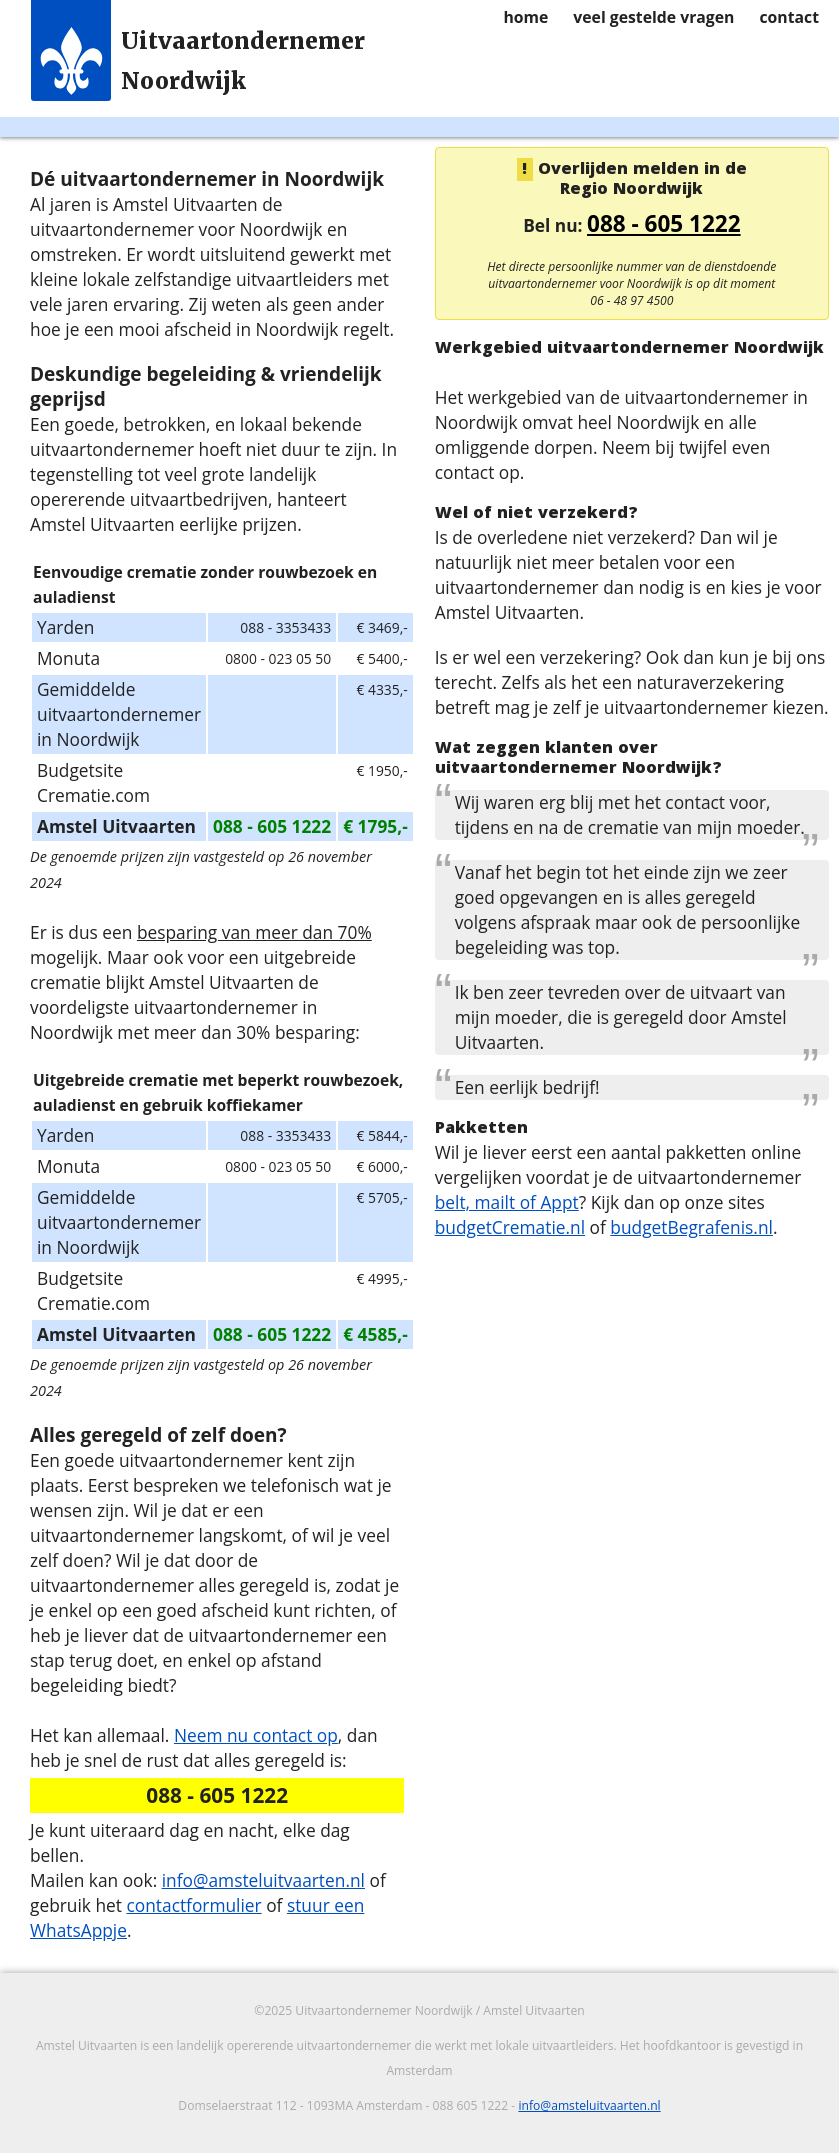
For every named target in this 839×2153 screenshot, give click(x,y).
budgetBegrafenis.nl (691, 1227)
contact (789, 17)
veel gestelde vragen (653, 17)
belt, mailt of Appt (507, 1202)
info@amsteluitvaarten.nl (263, 1880)
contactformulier (193, 1905)
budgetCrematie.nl (510, 1227)
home (525, 17)
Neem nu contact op (256, 1735)
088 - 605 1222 (664, 223)
